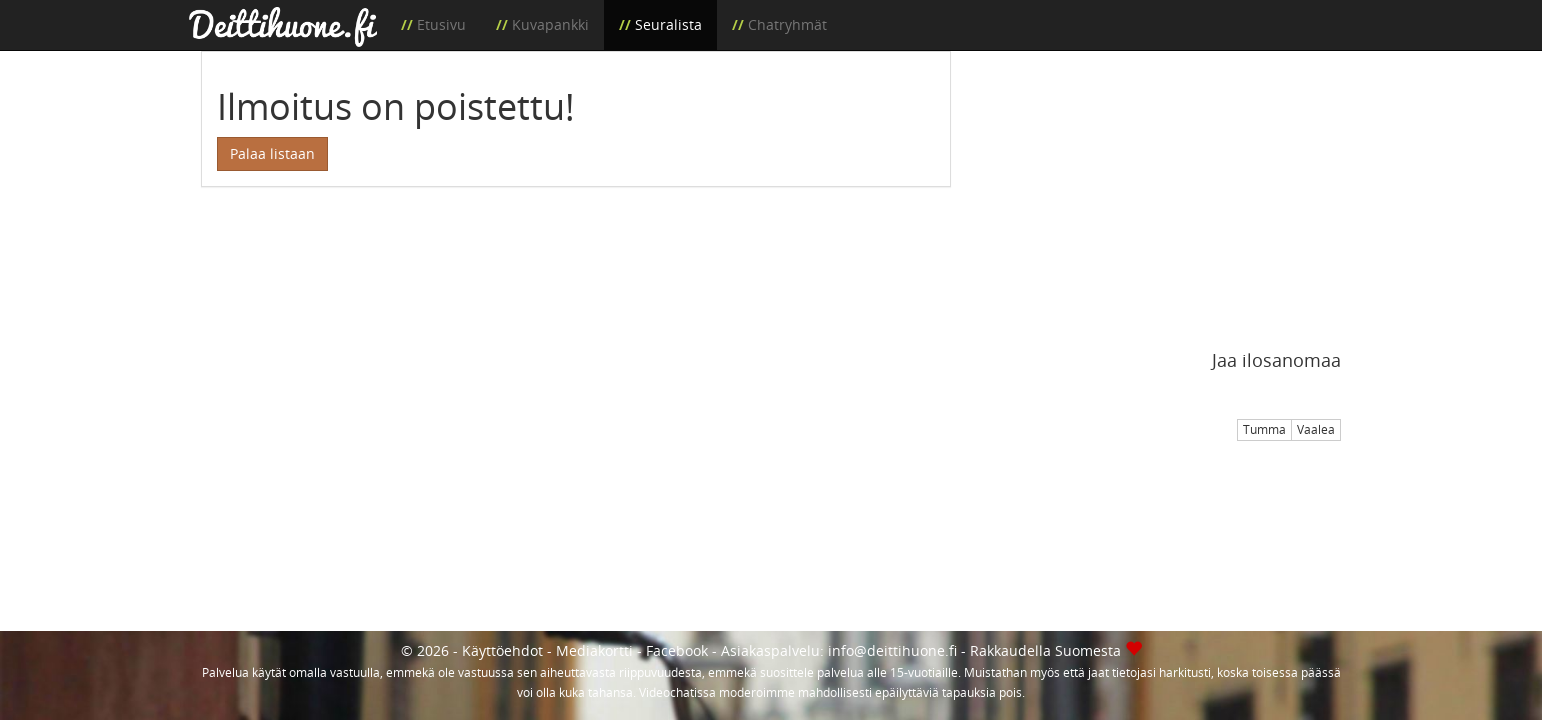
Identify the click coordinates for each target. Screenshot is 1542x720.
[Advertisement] (1161, 191)
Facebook (677, 650)
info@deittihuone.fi (892, 650)
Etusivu (441, 24)
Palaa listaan (272, 153)
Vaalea (1316, 429)
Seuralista (668, 24)
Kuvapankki (550, 24)
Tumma (1264, 429)
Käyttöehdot (502, 650)
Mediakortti (594, 650)
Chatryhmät (787, 24)
